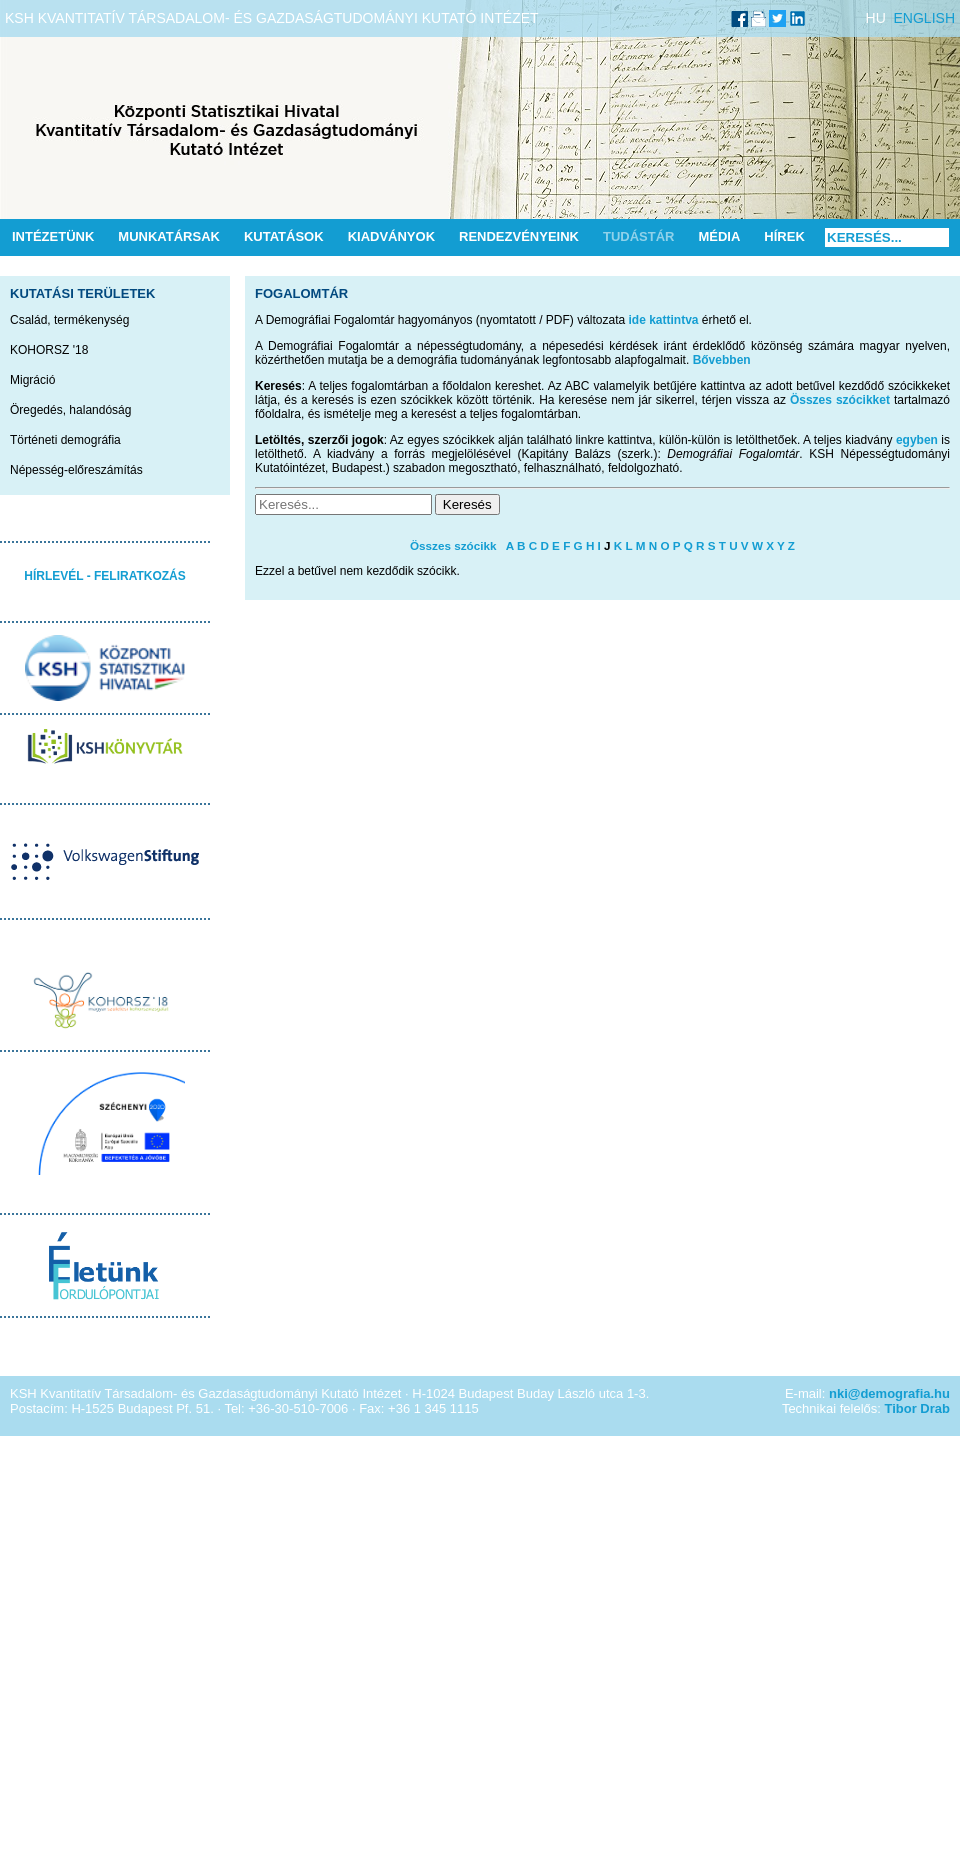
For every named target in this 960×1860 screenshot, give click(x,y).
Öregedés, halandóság (70, 410)
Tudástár (639, 236)
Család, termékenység (69, 320)
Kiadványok (391, 236)
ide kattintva (664, 320)
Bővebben (722, 360)
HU (876, 18)
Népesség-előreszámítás (76, 470)
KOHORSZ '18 (49, 350)
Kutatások (284, 236)
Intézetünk (53, 236)
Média (719, 236)
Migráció (32, 380)
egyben (917, 440)
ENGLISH (924, 18)
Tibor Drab (918, 1408)
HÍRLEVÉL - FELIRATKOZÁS (105, 576)
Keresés (467, 504)
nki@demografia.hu (889, 1393)
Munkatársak (169, 236)
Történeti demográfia (65, 440)
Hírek (784, 236)
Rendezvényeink (519, 236)
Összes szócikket (840, 400)
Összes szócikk (453, 545)
